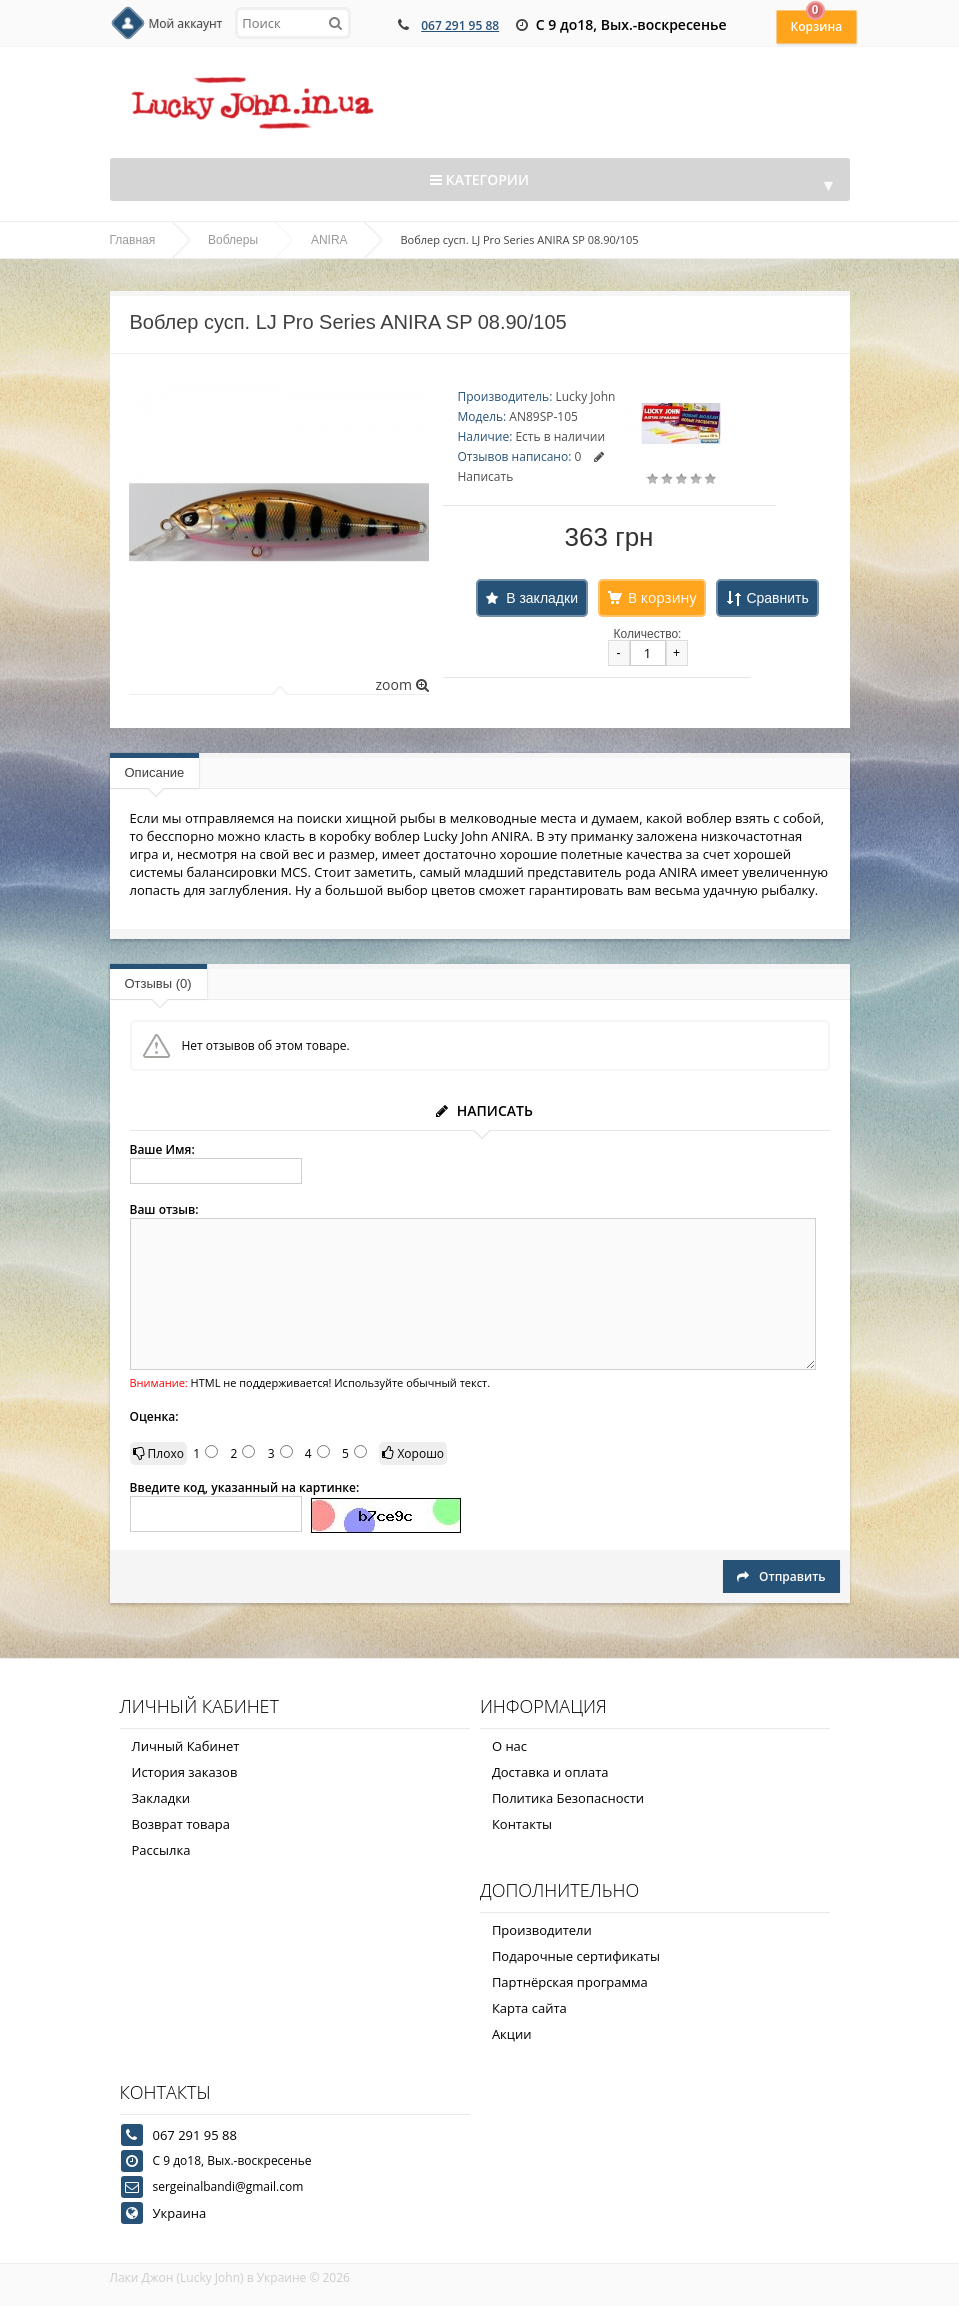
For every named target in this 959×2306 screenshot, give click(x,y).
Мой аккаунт (186, 23)
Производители (542, 1930)
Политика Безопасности (568, 1798)
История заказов (185, 1772)
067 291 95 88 (460, 25)
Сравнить (777, 598)
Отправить (781, 1576)
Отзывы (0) (158, 983)
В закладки (542, 598)
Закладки (161, 1798)
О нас (509, 1746)
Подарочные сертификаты (576, 1956)
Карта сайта (529, 2008)
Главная (133, 240)
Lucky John (585, 396)
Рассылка (161, 1850)
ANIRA (329, 240)
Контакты (522, 1824)
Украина (180, 2213)
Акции (512, 2034)
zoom (401, 684)
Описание (155, 772)
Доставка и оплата (550, 1772)
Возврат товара (181, 1824)
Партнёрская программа (570, 1982)
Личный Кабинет (186, 1746)
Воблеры (233, 240)
